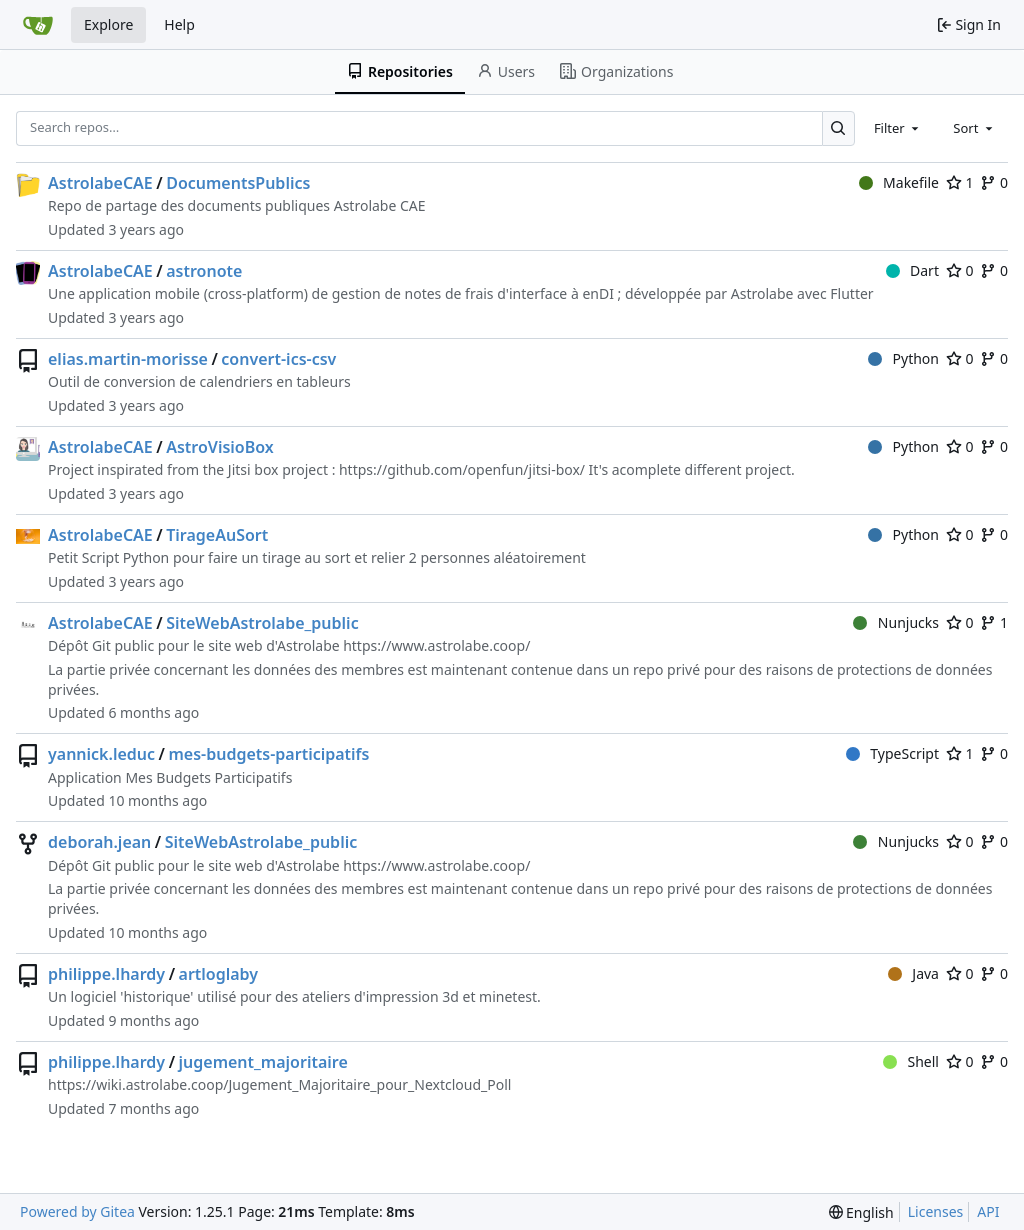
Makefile (899, 182)
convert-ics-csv (278, 359)
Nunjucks (896, 622)
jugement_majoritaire (263, 1062)
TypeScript (892, 753)
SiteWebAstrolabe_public (262, 623)
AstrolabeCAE (100, 183)
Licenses (936, 1211)
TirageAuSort (217, 535)
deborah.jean (99, 842)
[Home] (38, 25)
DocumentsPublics (238, 183)
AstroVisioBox (220, 447)
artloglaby (219, 974)
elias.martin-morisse (128, 359)
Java (913, 973)
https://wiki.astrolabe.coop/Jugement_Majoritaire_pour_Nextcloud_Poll (279, 1084)
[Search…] (838, 128)
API (988, 1211)
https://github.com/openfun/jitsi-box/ (462, 469)
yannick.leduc (101, 754)
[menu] (861, 1212)
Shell (911, 1061)
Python (903, 358)
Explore (108, 24)
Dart (912, 270)
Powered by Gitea (77, 1211)
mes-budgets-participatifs (268, 754)
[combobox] (898, 128)
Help (179, 24)
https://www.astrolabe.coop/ (436, 645)
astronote (204, 271)
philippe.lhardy (106, 974)
